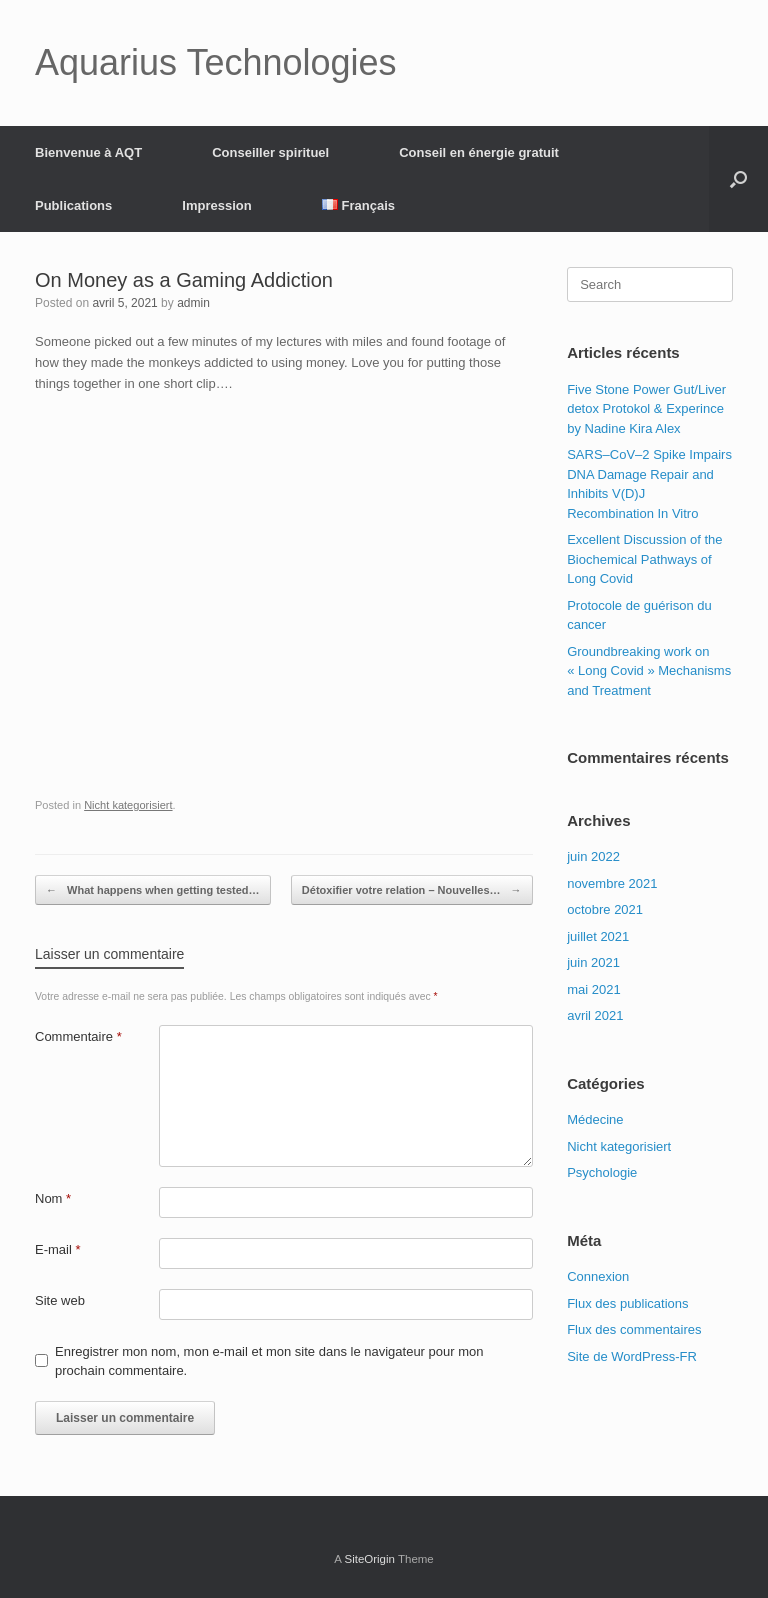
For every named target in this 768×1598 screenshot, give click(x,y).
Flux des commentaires (634, 1329)
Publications (73, 205)
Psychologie (602, 1172)
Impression (216, 205)
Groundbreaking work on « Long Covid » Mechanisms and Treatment (649, 671)
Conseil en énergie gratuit (479, 152)
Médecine (595, 1119)
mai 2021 (593, 989)
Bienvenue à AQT (88, 152)
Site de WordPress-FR (632, 1356)
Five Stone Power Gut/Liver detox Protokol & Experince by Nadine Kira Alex (646, 409)
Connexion (598, 1276)
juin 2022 (593, 856)
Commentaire (78, 1036)
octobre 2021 (605, 909)
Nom (53, 1198)
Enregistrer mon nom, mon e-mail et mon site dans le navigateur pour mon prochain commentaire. (269, 1361)
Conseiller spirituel (270, 152)
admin (193, 303)
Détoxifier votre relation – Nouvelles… (412, 890)
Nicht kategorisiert (128, 805)
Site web (60, 1300)
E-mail (58, 1249)
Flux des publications (627, 1303)
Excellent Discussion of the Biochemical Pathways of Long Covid (644, 559)
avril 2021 (595, 1015)
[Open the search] (738, 179)
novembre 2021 (612, 883)
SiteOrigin (369, 1559)
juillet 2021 (598, 936)
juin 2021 (593, 962)
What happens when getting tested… (153, 890)
